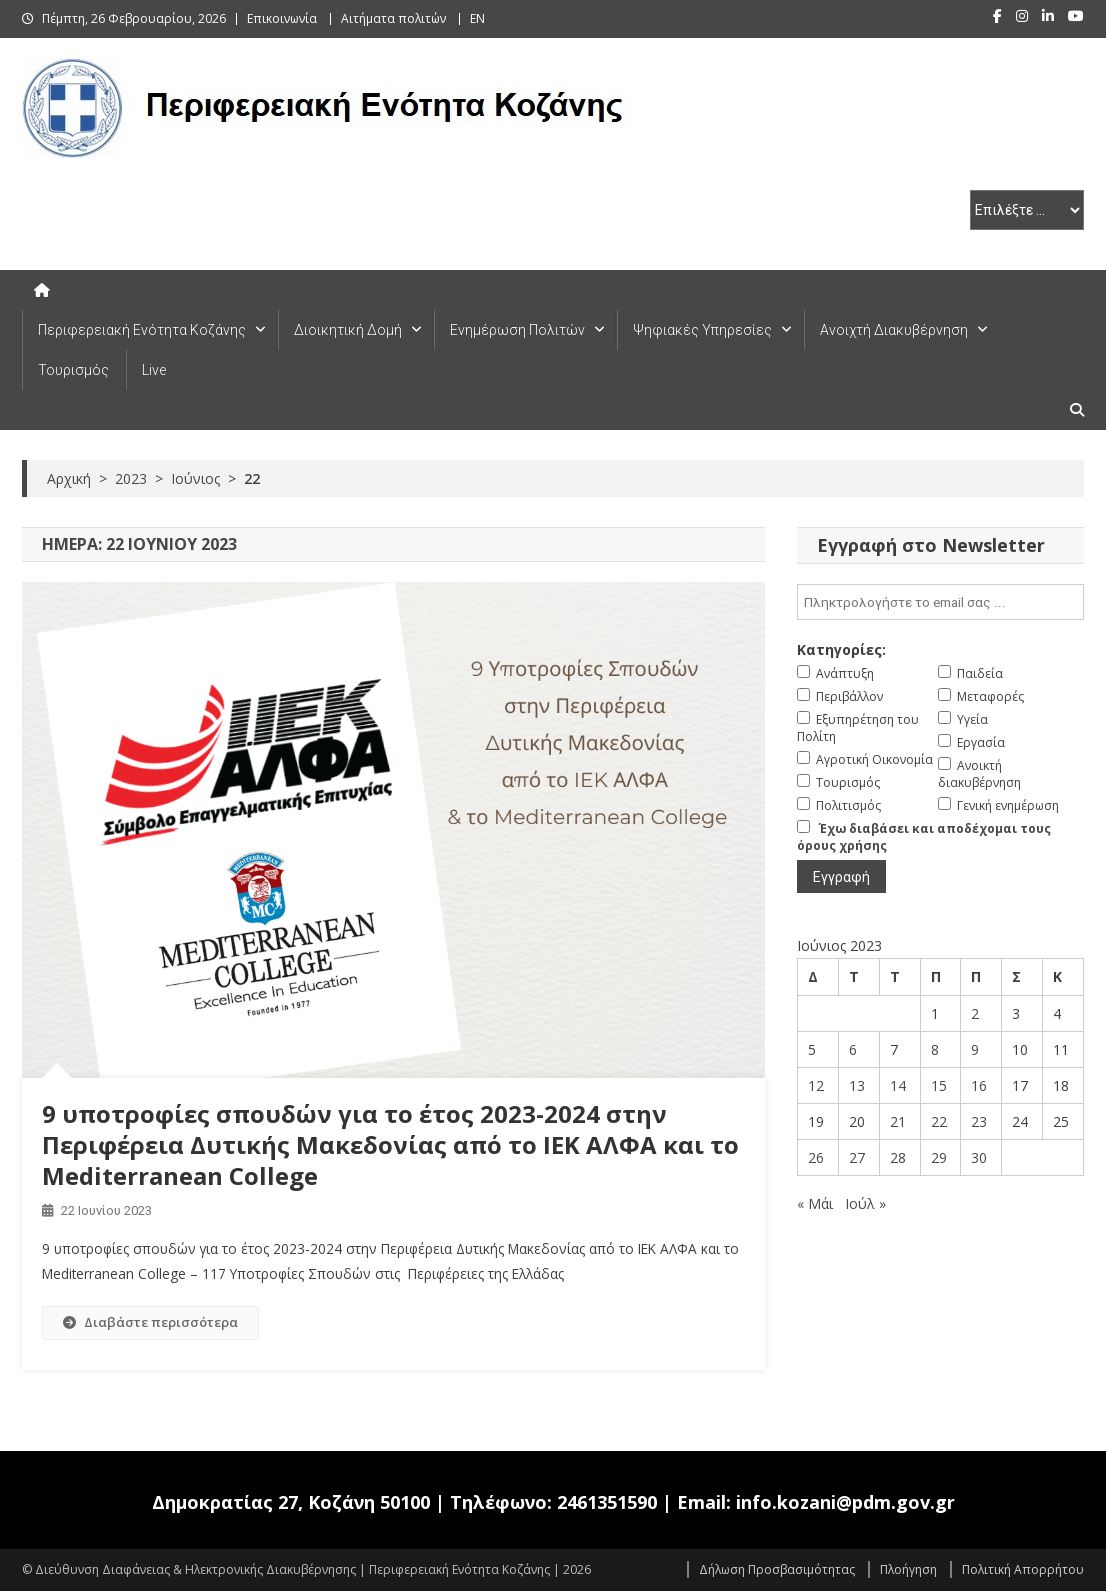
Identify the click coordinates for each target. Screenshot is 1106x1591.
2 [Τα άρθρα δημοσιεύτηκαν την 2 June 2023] (975, 1013)
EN (477, 18)
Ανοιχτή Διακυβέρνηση (894, 330)
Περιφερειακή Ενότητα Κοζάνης (142, 330)
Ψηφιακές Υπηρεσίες (702, 330)
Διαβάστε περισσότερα (150, 1322)
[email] (940, 602)
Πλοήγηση (908, 1569)
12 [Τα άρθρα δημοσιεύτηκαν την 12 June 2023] (816, 1085)
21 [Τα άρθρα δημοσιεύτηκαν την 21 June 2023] (898, 1121)
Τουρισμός (73, 370)
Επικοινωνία (282, 18)
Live (154, 370)
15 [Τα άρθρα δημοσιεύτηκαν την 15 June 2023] (939, 1085)
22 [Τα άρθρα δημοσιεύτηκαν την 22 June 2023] (939, 1121)
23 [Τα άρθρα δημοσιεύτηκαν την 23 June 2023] (979, 1121)
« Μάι (815, 1203)
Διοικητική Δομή (348, 330)
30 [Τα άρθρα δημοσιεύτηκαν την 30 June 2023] (979, 1157)
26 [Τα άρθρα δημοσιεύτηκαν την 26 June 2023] (816, 1157)
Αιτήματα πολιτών (393, 18)
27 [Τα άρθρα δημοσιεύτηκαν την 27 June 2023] (857, 1157)
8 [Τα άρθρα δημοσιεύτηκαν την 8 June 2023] (935, 1049)
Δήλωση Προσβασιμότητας (777, 1569)
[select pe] (1027, 210)
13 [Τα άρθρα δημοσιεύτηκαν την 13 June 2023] (857, 1085)
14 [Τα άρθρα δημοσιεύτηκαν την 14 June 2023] (898, 1085)
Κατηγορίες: (841, 649)
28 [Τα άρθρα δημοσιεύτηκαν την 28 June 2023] (898, 1157)
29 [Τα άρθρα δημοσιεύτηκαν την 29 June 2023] (939, 1157)
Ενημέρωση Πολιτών (517, 330)
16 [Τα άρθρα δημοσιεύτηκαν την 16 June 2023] (979, 1085)
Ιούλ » (865, 1203)
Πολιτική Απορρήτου (1023, 1569)
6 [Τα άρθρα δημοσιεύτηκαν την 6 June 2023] (853, 1049)
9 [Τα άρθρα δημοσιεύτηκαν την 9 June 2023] (975, 1049)
